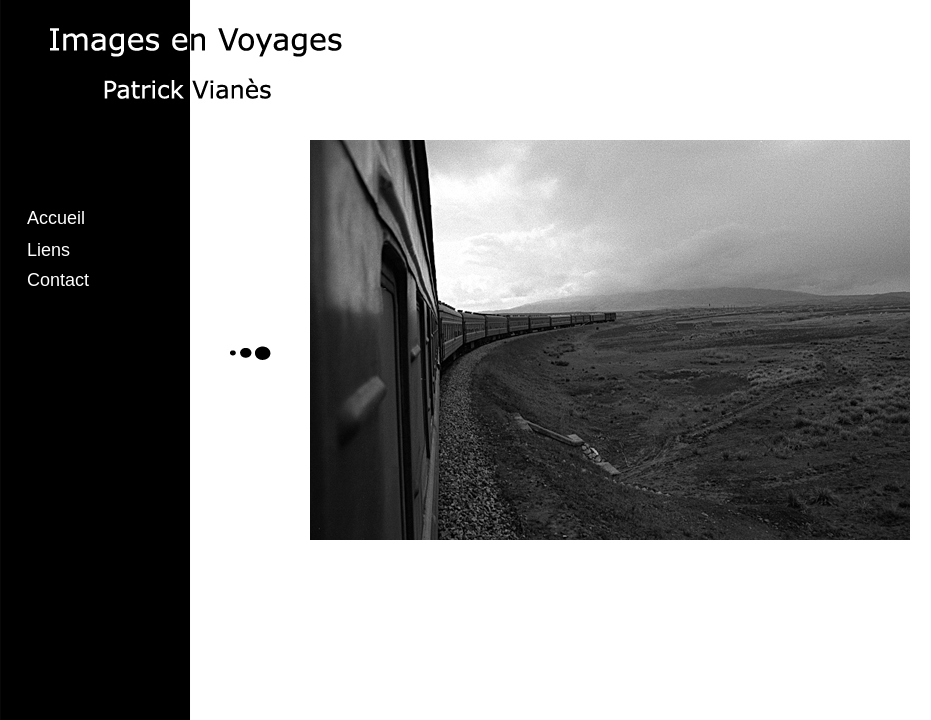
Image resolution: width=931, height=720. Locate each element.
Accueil (56, 218)
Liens (48, 250)
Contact (58, 280)
